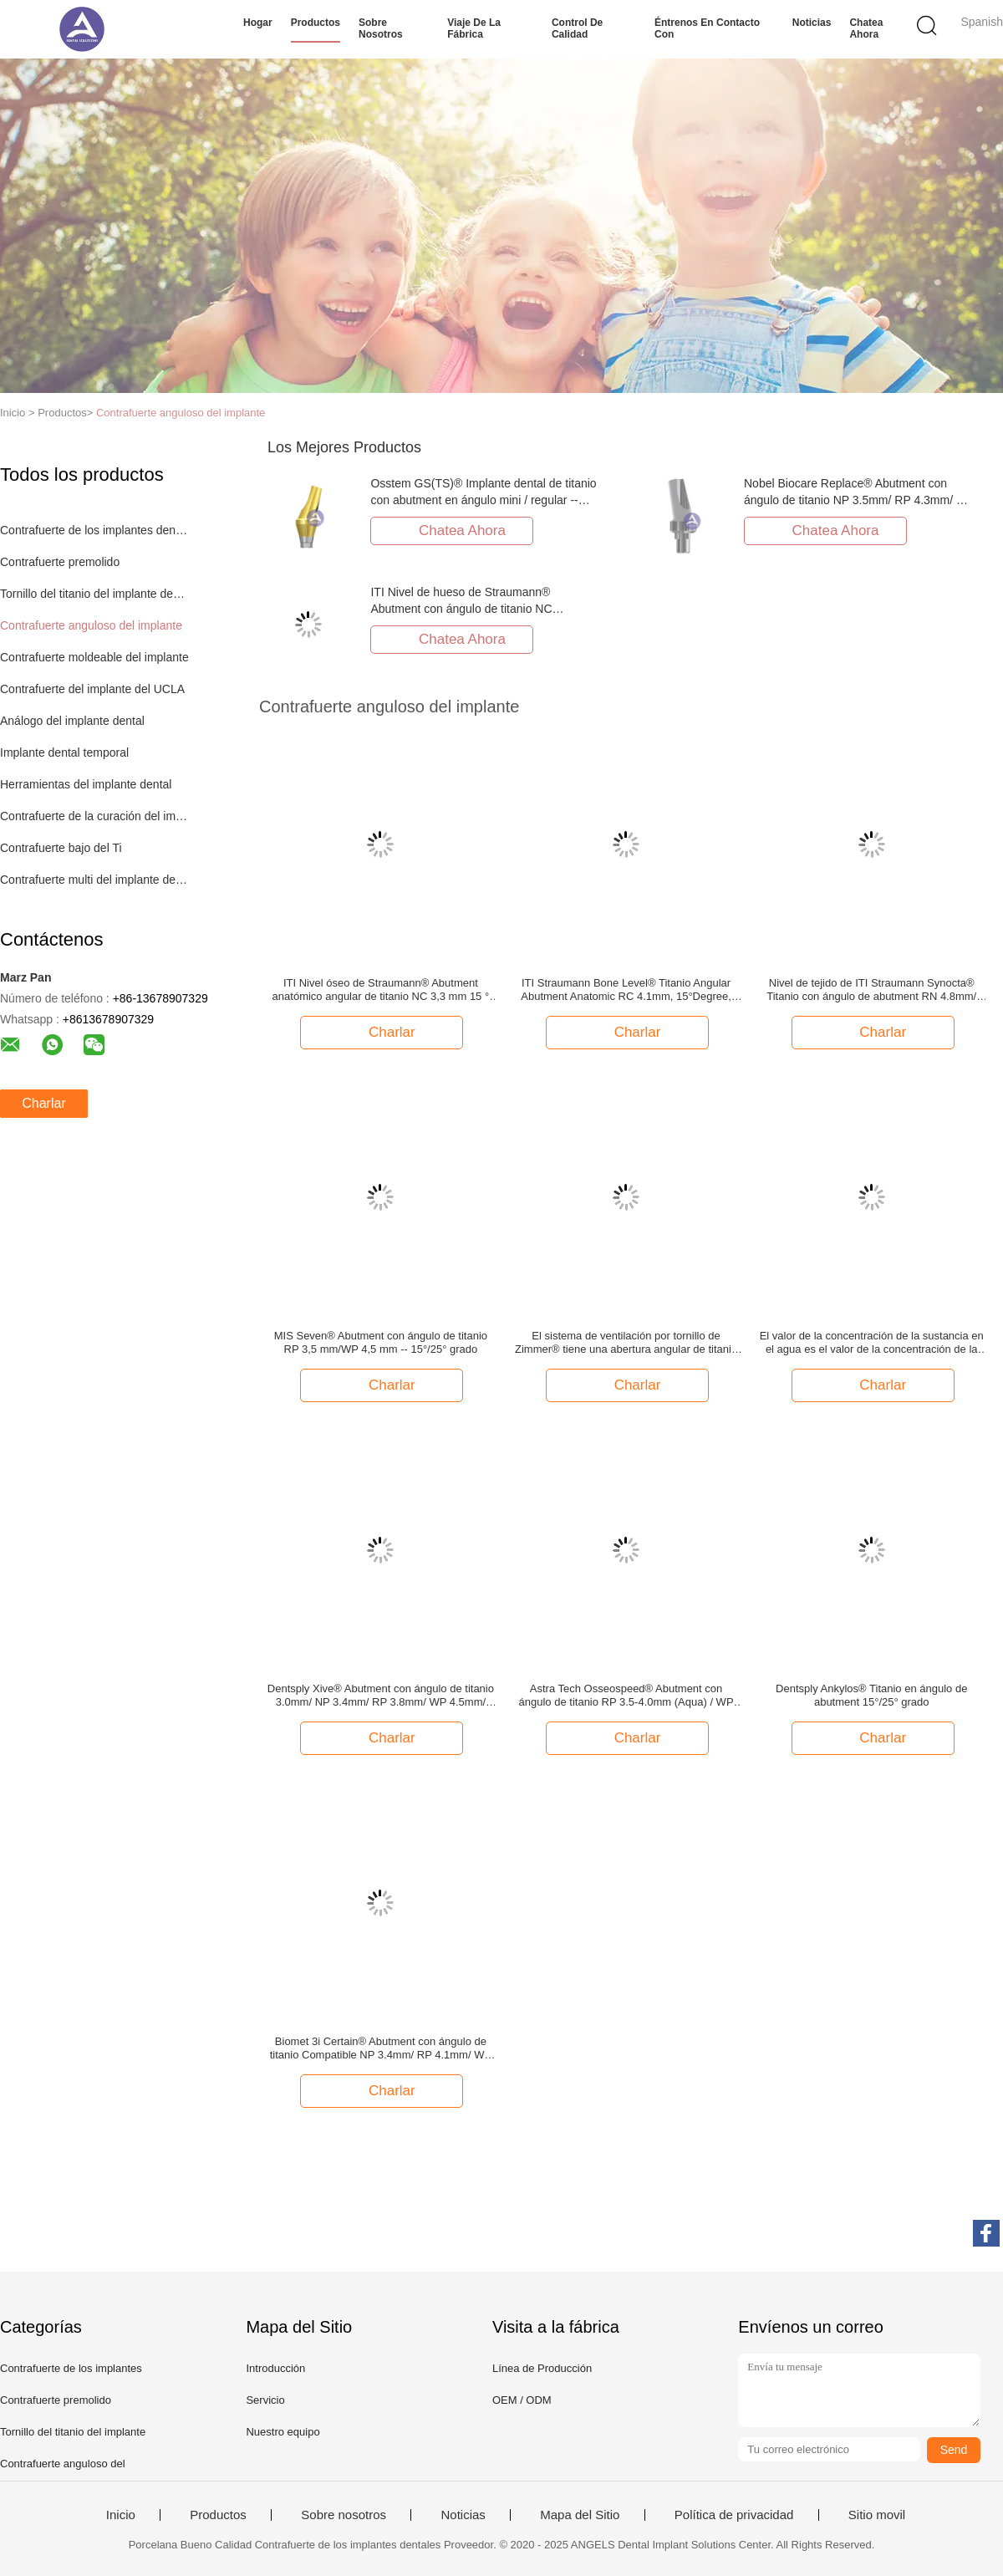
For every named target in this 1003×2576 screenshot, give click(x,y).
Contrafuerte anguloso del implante (180, 412)
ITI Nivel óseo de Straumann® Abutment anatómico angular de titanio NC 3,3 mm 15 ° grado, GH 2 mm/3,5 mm (381, 990)
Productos (315, 22)
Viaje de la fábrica (474, 28)
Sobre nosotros (381, 28)
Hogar (257, 22)
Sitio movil (876, 2515)
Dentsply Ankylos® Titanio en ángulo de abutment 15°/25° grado (871, 1695)
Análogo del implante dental (72, 720)
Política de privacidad (734, 2515)
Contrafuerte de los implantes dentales (95, 530)
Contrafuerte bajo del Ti (61, 847)
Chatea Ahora (866, 28)
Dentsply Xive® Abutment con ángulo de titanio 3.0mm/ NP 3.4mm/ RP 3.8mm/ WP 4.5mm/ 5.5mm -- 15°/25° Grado (380, 1695)
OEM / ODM (522, 2400)
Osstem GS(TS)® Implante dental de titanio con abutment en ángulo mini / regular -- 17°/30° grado (483, 500)
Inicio (120, 2515)
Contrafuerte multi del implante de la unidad (95, 879)
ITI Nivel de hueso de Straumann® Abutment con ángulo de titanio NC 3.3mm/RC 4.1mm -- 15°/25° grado (461, 608)
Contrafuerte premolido (60, 562)
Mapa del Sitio (579, 2515)
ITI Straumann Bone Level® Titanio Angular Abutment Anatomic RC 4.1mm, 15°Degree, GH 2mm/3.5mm (626, 990)
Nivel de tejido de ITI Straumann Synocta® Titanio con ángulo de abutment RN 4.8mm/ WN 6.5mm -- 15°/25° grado (871, 990)
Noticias (812, 22)
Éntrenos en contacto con (707, 28)
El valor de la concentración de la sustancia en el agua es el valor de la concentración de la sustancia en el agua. (872, 1342)
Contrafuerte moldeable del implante (94, 657)
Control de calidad (577, 28)
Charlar (43, 1103)
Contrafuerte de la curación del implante (95, 816)
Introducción (275, 2368)
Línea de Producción (542, 2368)
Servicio (265, 2400)
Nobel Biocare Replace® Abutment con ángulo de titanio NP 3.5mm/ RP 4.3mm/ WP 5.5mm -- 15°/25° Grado (859, 500)
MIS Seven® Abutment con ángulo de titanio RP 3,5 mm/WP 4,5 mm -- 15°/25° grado (380, 1342)
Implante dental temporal (64, 752)
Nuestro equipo (282, 2432)
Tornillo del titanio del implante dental (95, 593)
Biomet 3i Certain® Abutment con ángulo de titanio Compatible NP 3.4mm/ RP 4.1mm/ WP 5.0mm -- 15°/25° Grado (380, 2048)
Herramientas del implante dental (85, 784)
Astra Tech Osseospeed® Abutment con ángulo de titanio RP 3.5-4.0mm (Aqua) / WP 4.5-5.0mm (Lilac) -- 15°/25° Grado (626, 1695)
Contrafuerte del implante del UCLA (92, 689)
